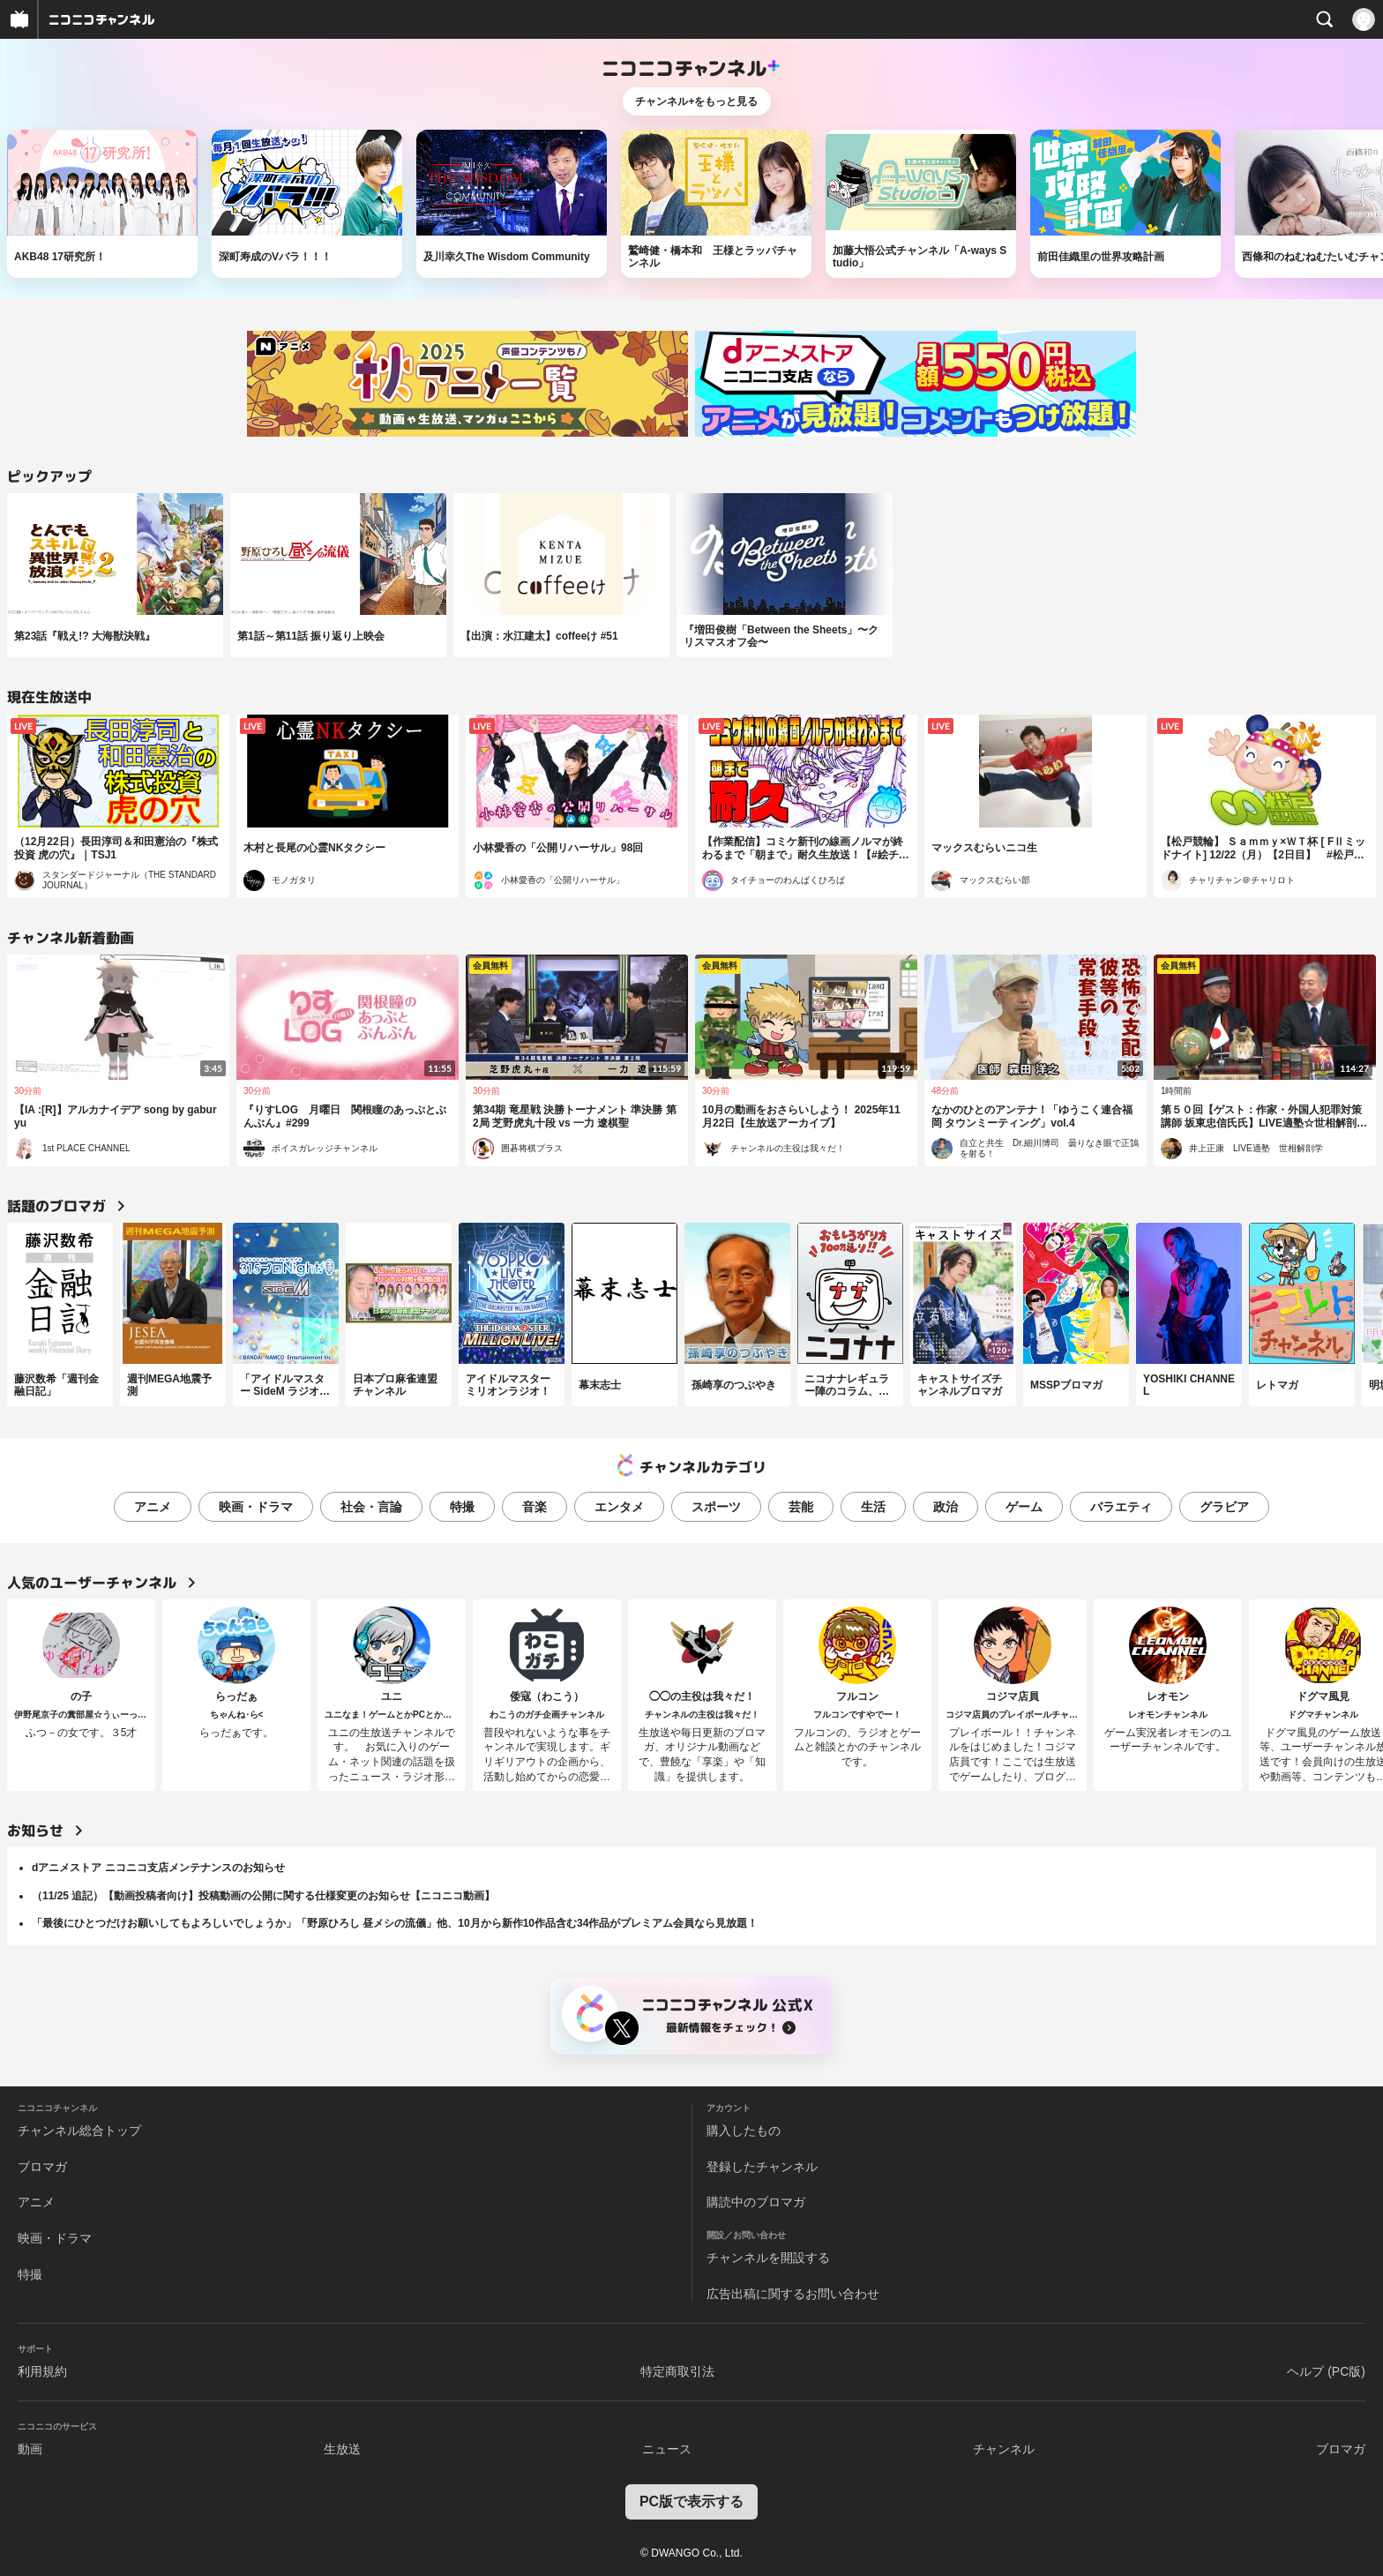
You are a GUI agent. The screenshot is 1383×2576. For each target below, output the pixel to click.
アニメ (152, 1507)
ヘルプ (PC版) (1326, 2371)
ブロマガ (42, 2167)
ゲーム (1024, 1507)
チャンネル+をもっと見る (696, 101)
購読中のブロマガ (755, 2202)
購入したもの (743, 2130)
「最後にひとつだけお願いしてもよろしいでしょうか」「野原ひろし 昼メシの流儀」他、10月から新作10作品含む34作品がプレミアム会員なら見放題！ (395, 1923)
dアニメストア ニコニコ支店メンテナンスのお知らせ (158, 1867)
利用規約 (42, 2371)
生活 (873, 1507)
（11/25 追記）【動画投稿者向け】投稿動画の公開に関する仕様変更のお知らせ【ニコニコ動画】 (263, 1896)
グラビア (1224, 1507)
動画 (30, 2449)
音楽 (534, 1507)
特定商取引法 (677, 2371)
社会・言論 (371, 1507)
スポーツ (716, 1507)
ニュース (667, 2449)
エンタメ (619, 1507)
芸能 (801, 1507)
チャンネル (1004, 2449)
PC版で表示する (691, 2501)
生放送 (342, 2449)
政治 (945, 1507)
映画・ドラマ (256, 1507)
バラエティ (1121, 1507)
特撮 (462, 1507)
